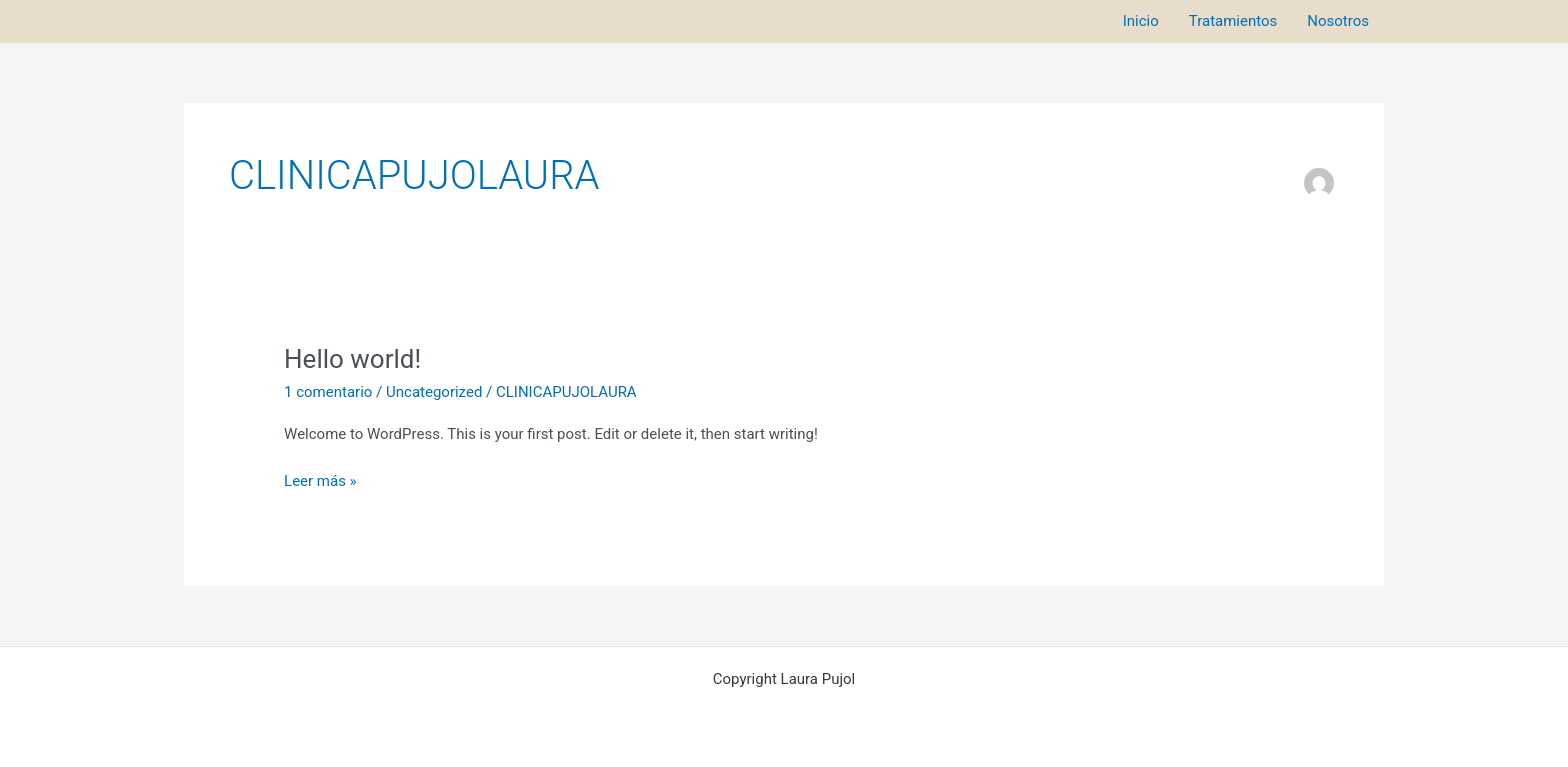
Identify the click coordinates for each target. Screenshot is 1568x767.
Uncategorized (434, 392)
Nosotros (1338, 21)
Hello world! (352, 359)
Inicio (1141, 21)
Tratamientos (1233, 21)
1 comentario (328, 392)
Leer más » (320, 479)
